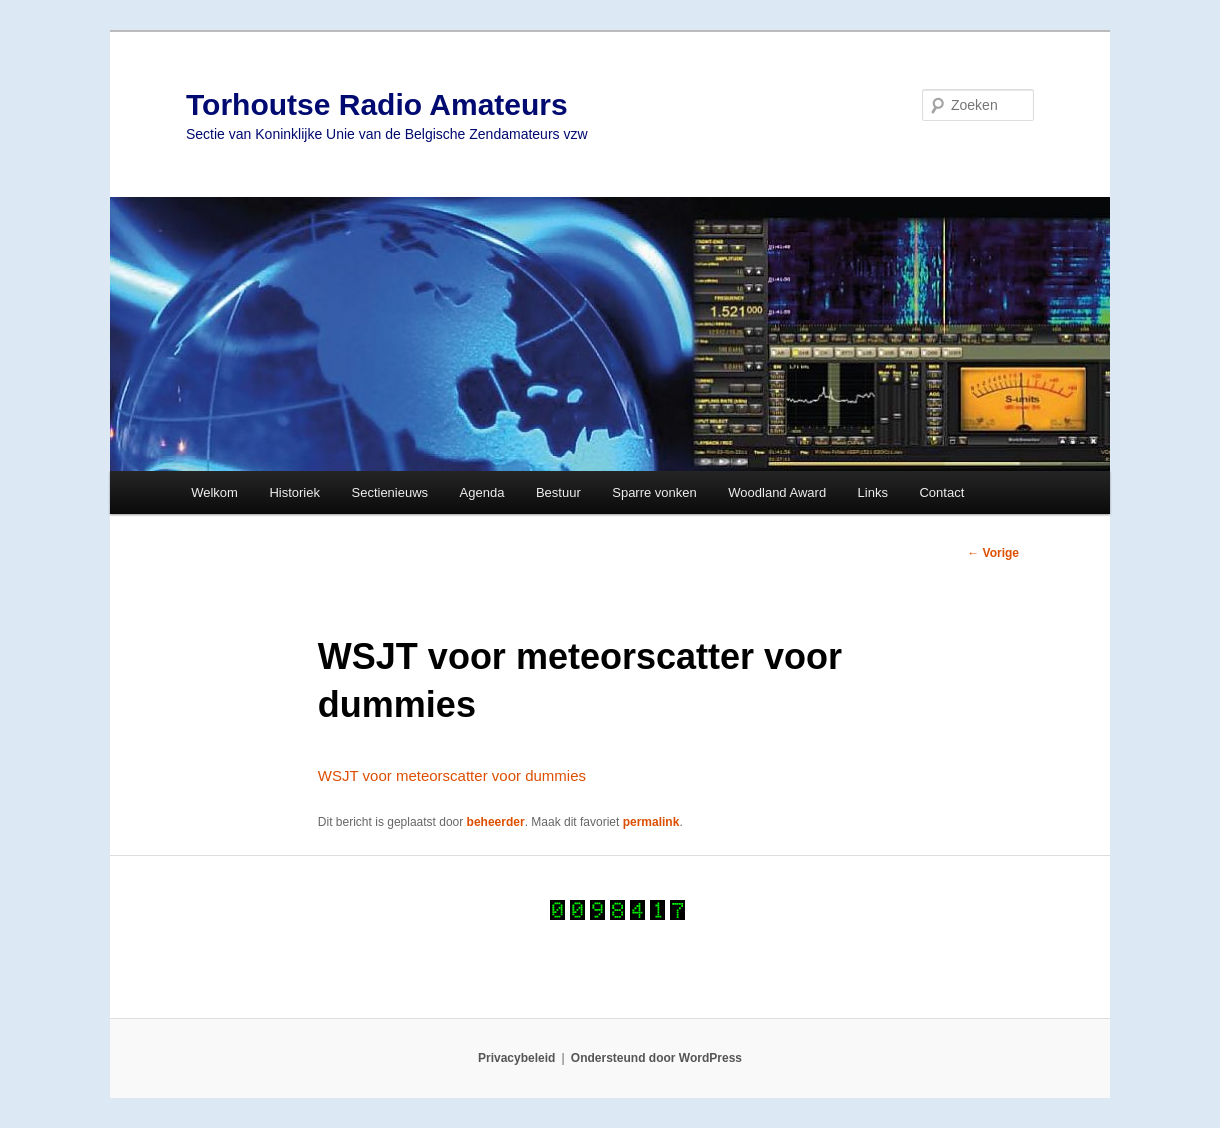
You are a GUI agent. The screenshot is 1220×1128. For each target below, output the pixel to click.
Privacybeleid (516, 1058)
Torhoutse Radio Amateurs (377, 104)
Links (873, 492)
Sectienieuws (389, 492)
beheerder (496, 822)
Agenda (482, 492)
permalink (651, 822)
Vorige (993, 553)
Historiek (294, 492)
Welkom (214, 492)
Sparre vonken (654, 492)
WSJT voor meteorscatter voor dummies (452, 775)
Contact (941, 492)
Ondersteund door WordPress (656, 1058)
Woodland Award (777, 492)
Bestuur (558, 492)
